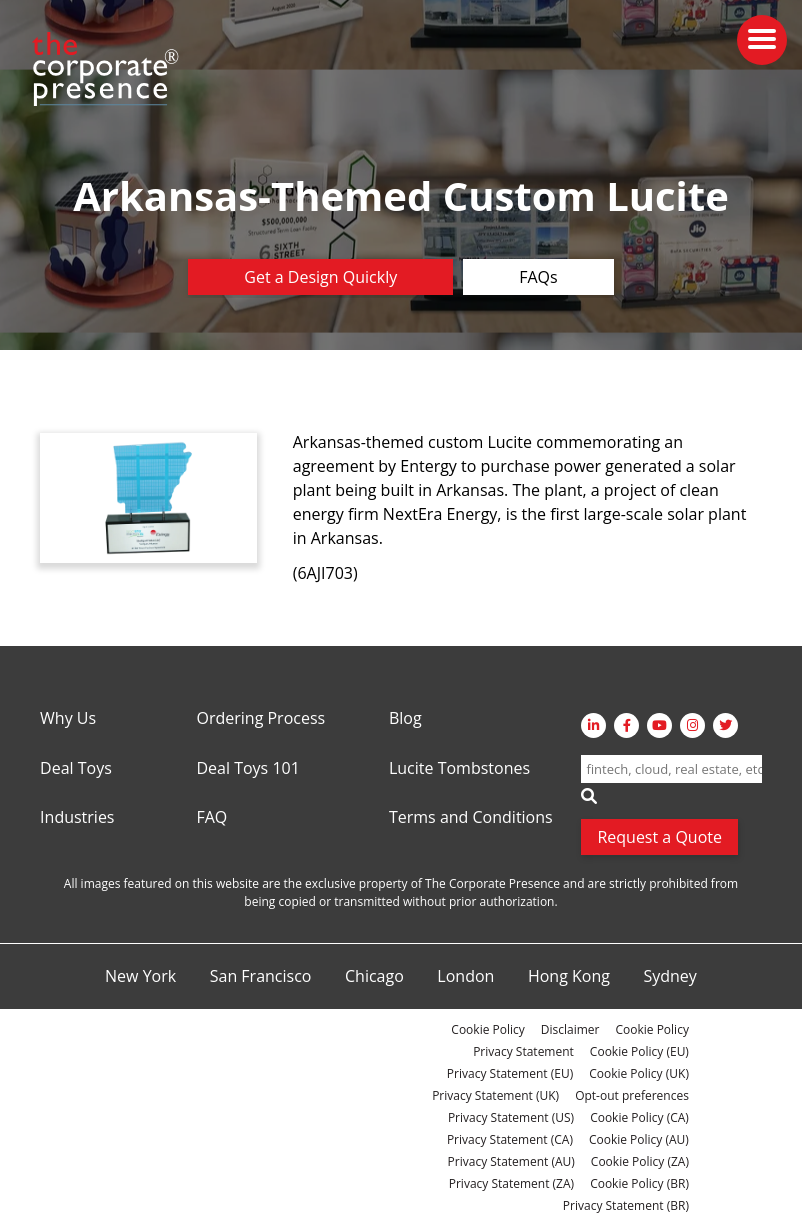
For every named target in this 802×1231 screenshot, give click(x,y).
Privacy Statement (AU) (511, 1161)
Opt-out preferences (632, 1095)
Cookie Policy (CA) (639, 1117)
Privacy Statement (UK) (495, 1095)
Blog (405, 719)
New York (140, 977)
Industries (77, 818)
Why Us (68, 719)
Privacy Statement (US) (511, 1117)
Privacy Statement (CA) (510, 1139)
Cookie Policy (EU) (639, 1051)
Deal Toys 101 (247, 769)
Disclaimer (570, 1029)
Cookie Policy (487, 1029)
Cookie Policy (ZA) (640, 1161)
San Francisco (261, 977)
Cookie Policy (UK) (639, 1073)
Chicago (374, 977)
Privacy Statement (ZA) (511, 1183)
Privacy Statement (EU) (510, 1073)
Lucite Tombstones (459, 769)
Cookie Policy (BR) (639, 1183)
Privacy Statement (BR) (626, 1205)
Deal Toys (76, 769)
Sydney (669, 977)
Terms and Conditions (471, 818)
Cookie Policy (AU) (639, 1139)
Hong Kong (569, 977)
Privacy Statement (523, 1051)
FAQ (211, 818)
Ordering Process (260, 719)
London (465, 977)
